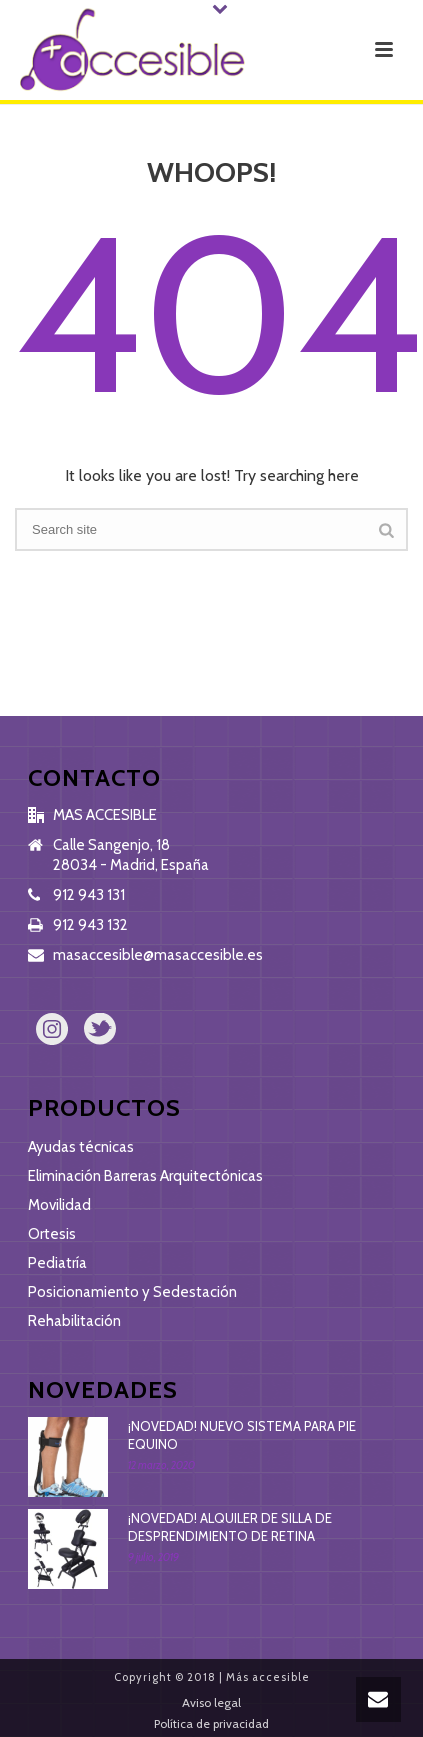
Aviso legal (211, 1702)
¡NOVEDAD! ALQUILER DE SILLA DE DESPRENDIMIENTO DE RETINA (230, 1527)
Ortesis (52, 1234)
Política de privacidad (211, 1723)
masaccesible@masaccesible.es (158, 955)
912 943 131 (89, 895)
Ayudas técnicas (81, 1147)
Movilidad (59, 1205)
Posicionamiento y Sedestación (132, 1292)
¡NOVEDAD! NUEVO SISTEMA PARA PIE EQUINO (242, 1435)
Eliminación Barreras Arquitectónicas (145, 1176)
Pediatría (57, 1263)
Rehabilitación (74, 1321)
